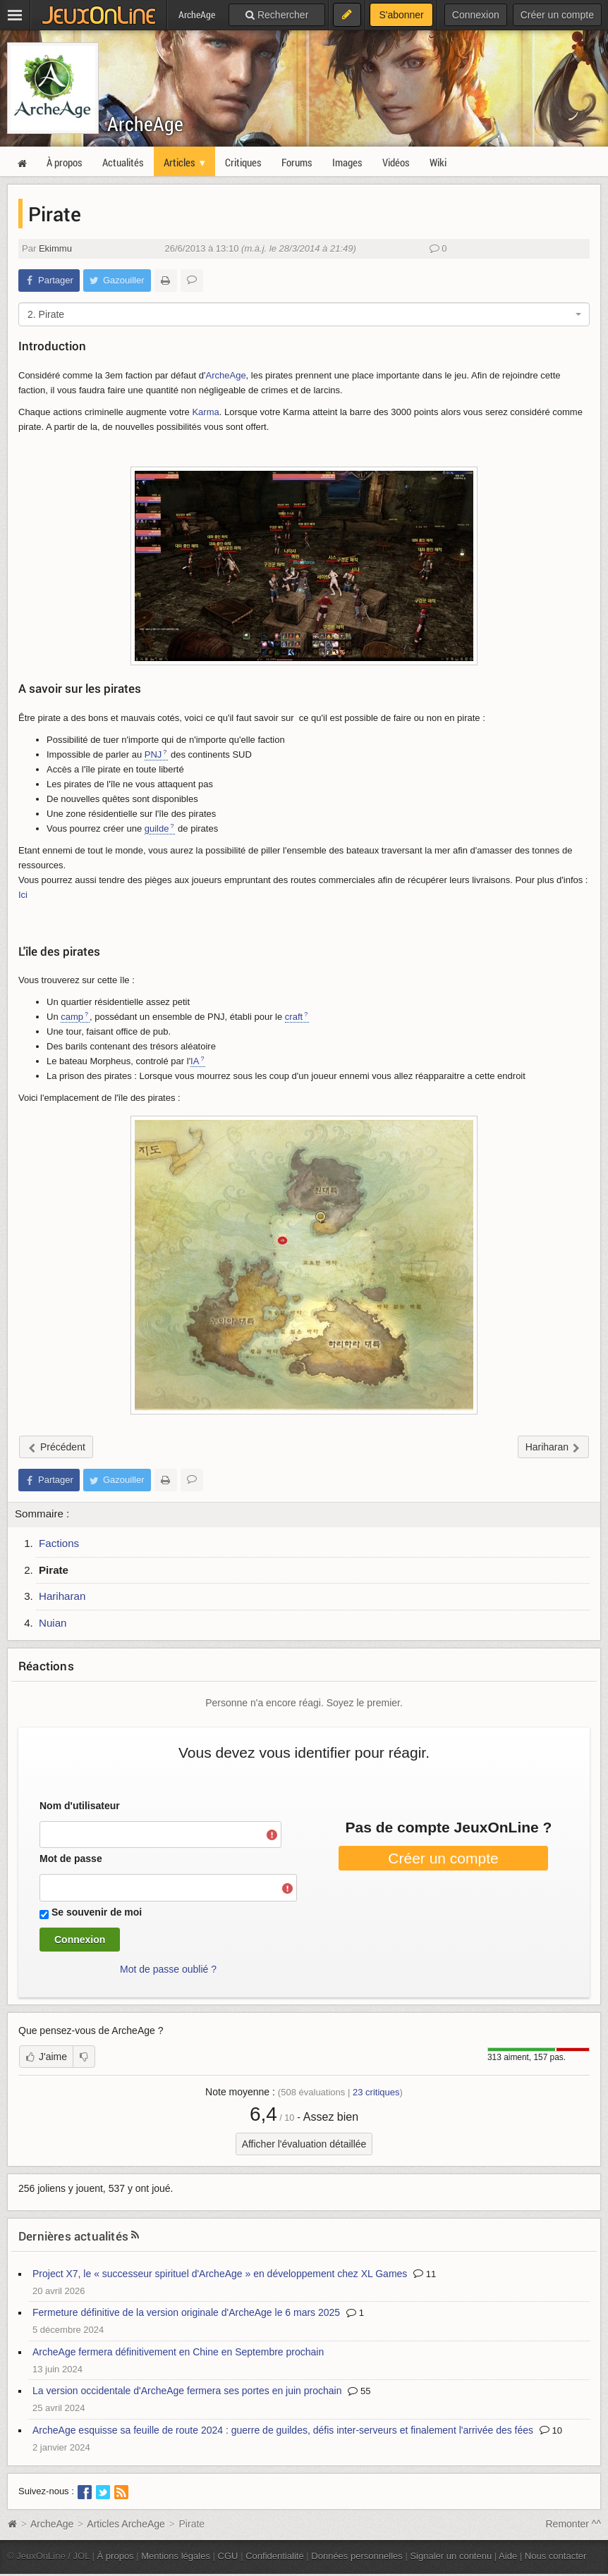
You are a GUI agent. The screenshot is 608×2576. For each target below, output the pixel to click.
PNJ (153, 754)
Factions (59, 1543)
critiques (376, 2092)
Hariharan (62, 1596)
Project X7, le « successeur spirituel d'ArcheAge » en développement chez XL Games (219, 2273)
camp (72, 1016)
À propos (115, 2556)
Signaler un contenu (451, 2556)
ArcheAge (145, 124)
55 (359, 2391)
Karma (205, 412)
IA (194, 1061)
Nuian (52, 1623)
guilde (157, 828)
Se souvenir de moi (96, 1912)
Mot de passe (70, 1858)
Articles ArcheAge (126, 2523)
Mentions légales (175, 2556)
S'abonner (401, 14)
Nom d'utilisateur (79, 1805)
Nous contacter (556, 2556)
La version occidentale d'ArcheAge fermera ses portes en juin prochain (186, 2390)
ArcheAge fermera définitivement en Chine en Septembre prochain (178, 2352)
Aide (508, 2556)
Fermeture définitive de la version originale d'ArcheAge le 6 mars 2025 (186, 2312)
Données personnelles (357, 2556)
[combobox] (304, 314)
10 (551, 2430)
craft (294, 1016)
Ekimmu (55, 248)
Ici (23, 894)
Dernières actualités (73, 2236)
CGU (228, 2556)
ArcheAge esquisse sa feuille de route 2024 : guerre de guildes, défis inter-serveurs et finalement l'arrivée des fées (282, 2430)
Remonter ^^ (574, 2523)
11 (424, 2274)
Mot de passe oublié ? (168, 1969)
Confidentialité (274, 2556)
